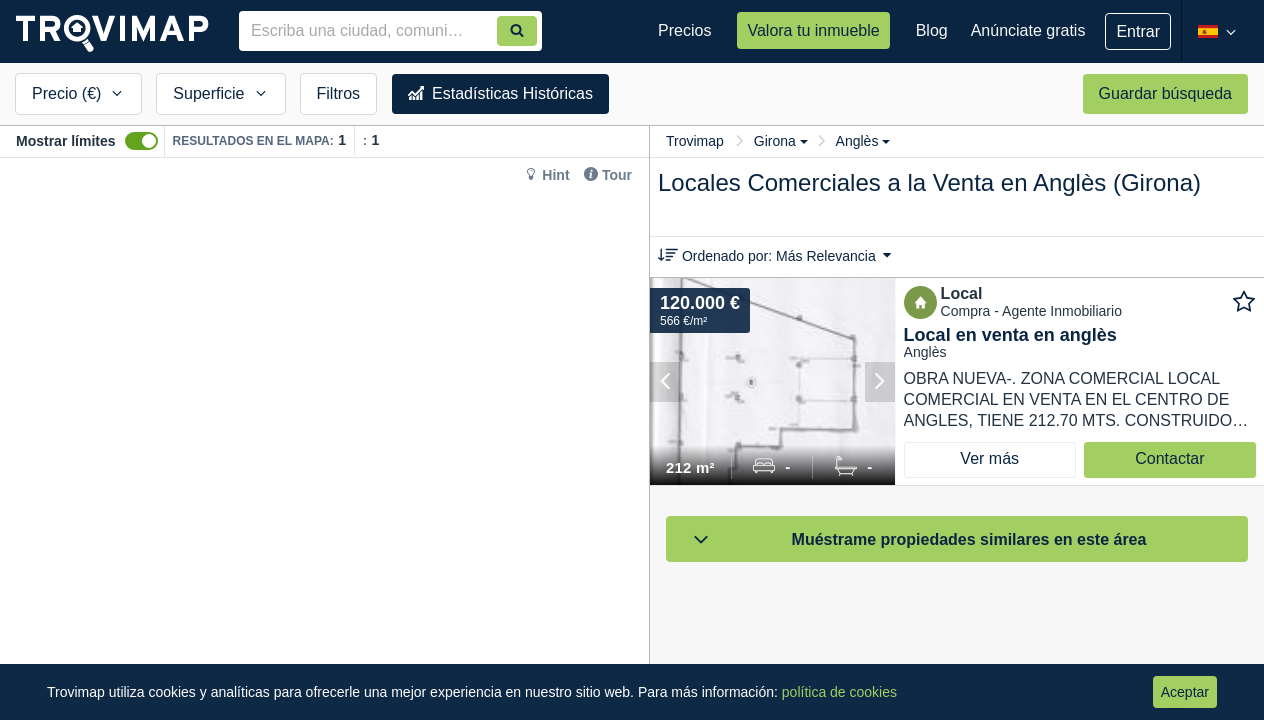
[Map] (324, 439)
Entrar (1138, 31)
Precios (684, 30)
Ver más (989, 458)
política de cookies (839, 692)
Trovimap (695, 141)
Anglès (863, 141)
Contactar (1169, 458)
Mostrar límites (66, 141)
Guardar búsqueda (1165, 93)
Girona (781, 141)
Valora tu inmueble (813, 30)
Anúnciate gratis (1028, 30)
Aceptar (1185, 692)
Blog (932, 30)
